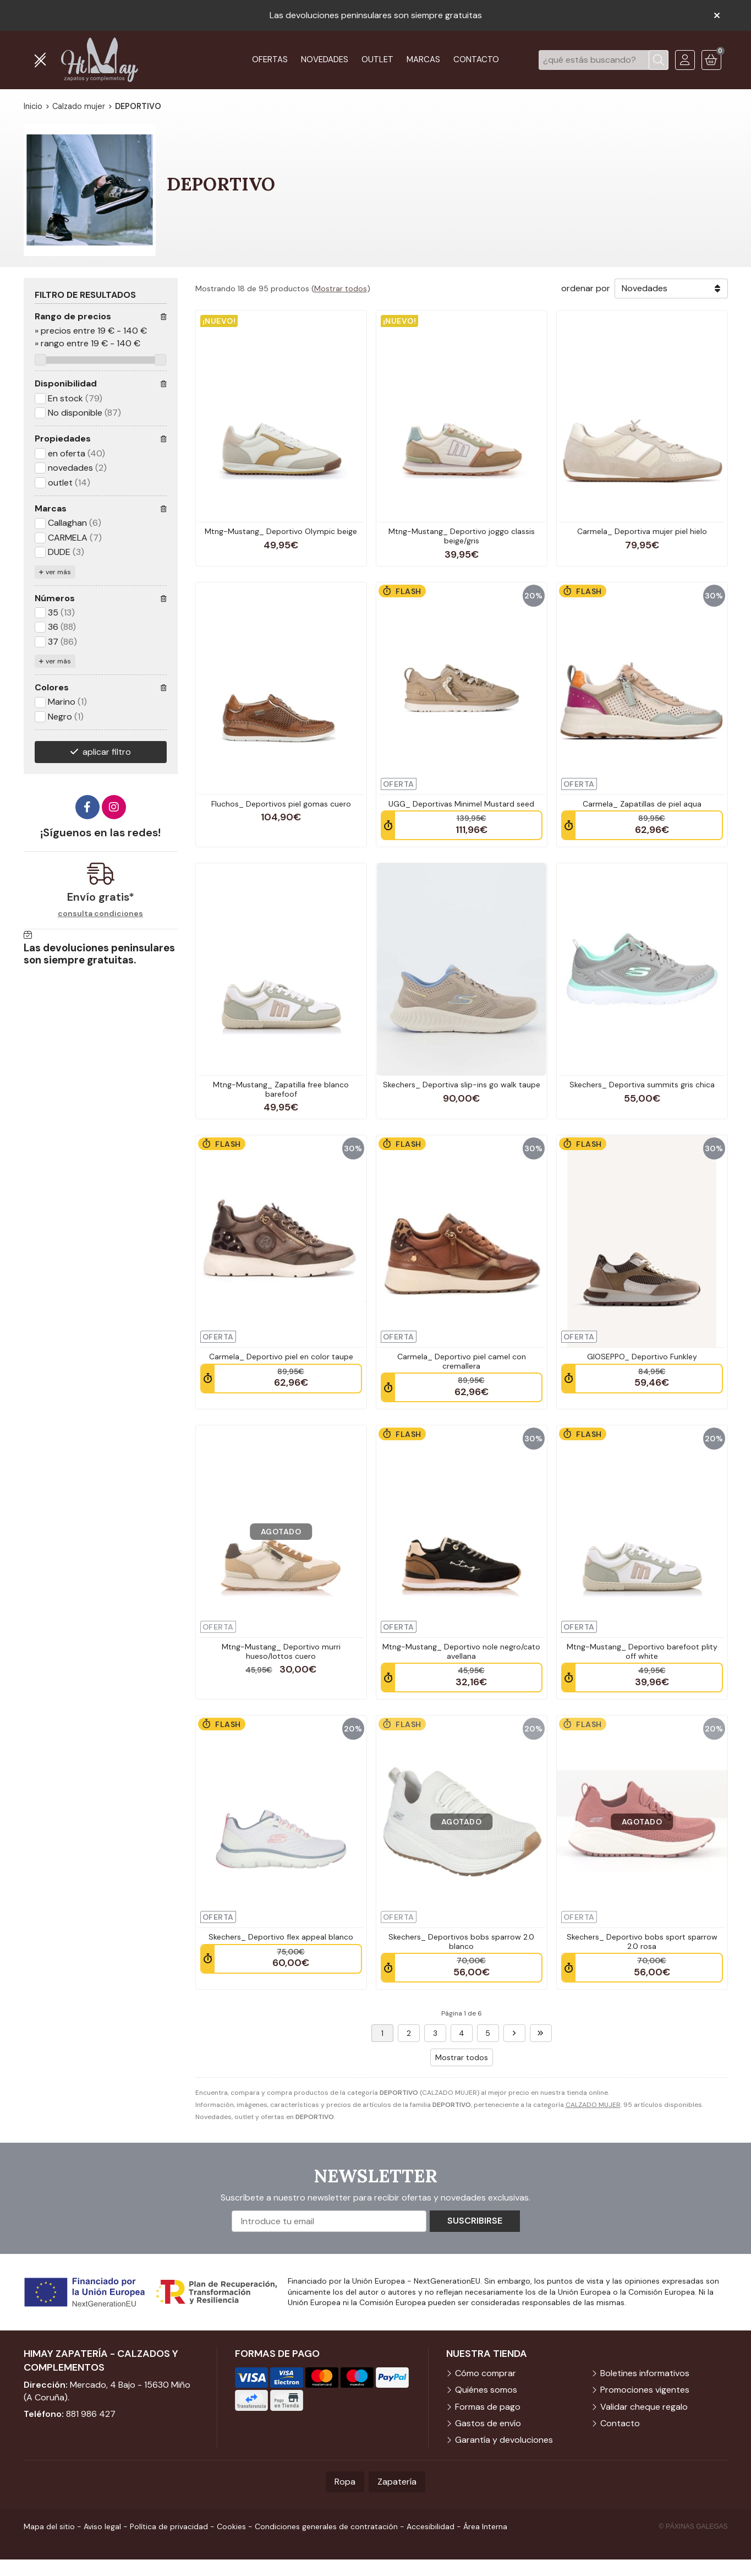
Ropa (345, 2481)
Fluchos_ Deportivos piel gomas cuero (281, 804)
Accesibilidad (430, 2526)
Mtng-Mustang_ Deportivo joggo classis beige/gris (461, 536)
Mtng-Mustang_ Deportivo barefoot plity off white (642, 1651)
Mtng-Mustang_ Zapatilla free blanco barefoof (281, 1089)
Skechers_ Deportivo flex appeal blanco (281, 1937)
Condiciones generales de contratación (326, 2526)
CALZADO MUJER (593, 2104)
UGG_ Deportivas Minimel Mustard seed (461, 804)
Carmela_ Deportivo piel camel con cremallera (461, 1361)
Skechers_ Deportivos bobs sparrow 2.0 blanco (461, 1941)
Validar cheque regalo (644, 2406)
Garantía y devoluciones (504, 2440)
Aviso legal (102, 2526)
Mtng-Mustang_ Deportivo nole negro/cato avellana (461, 1651)
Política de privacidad (169, 2526)
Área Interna (485, 2526)
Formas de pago (487, 2406)
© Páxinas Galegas (693, 2526)
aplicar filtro (107, 752)
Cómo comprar (485, 2373)
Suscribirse (474, 2220)
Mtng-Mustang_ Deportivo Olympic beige (281, 531)
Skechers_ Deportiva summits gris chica (642, 1085)
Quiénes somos (486, 2389)
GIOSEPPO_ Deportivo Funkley (642, 1356)
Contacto (620, 2423)
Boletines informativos (644, 2373)
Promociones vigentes (644, 2389)
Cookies (231, 2526)
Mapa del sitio (49, 2526)
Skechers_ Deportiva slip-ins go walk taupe (461, 1085)
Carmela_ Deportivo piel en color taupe (281, 1356)
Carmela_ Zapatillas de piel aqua (642, 804)
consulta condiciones (100, 913)
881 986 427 (91, 2414)
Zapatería (396, 2481)
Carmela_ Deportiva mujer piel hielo (642, 531)
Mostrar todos (340, 288)
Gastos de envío (488, 2423)
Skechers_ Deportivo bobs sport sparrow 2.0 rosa (642, 1941)
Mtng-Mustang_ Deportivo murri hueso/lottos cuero (281, 1651)
